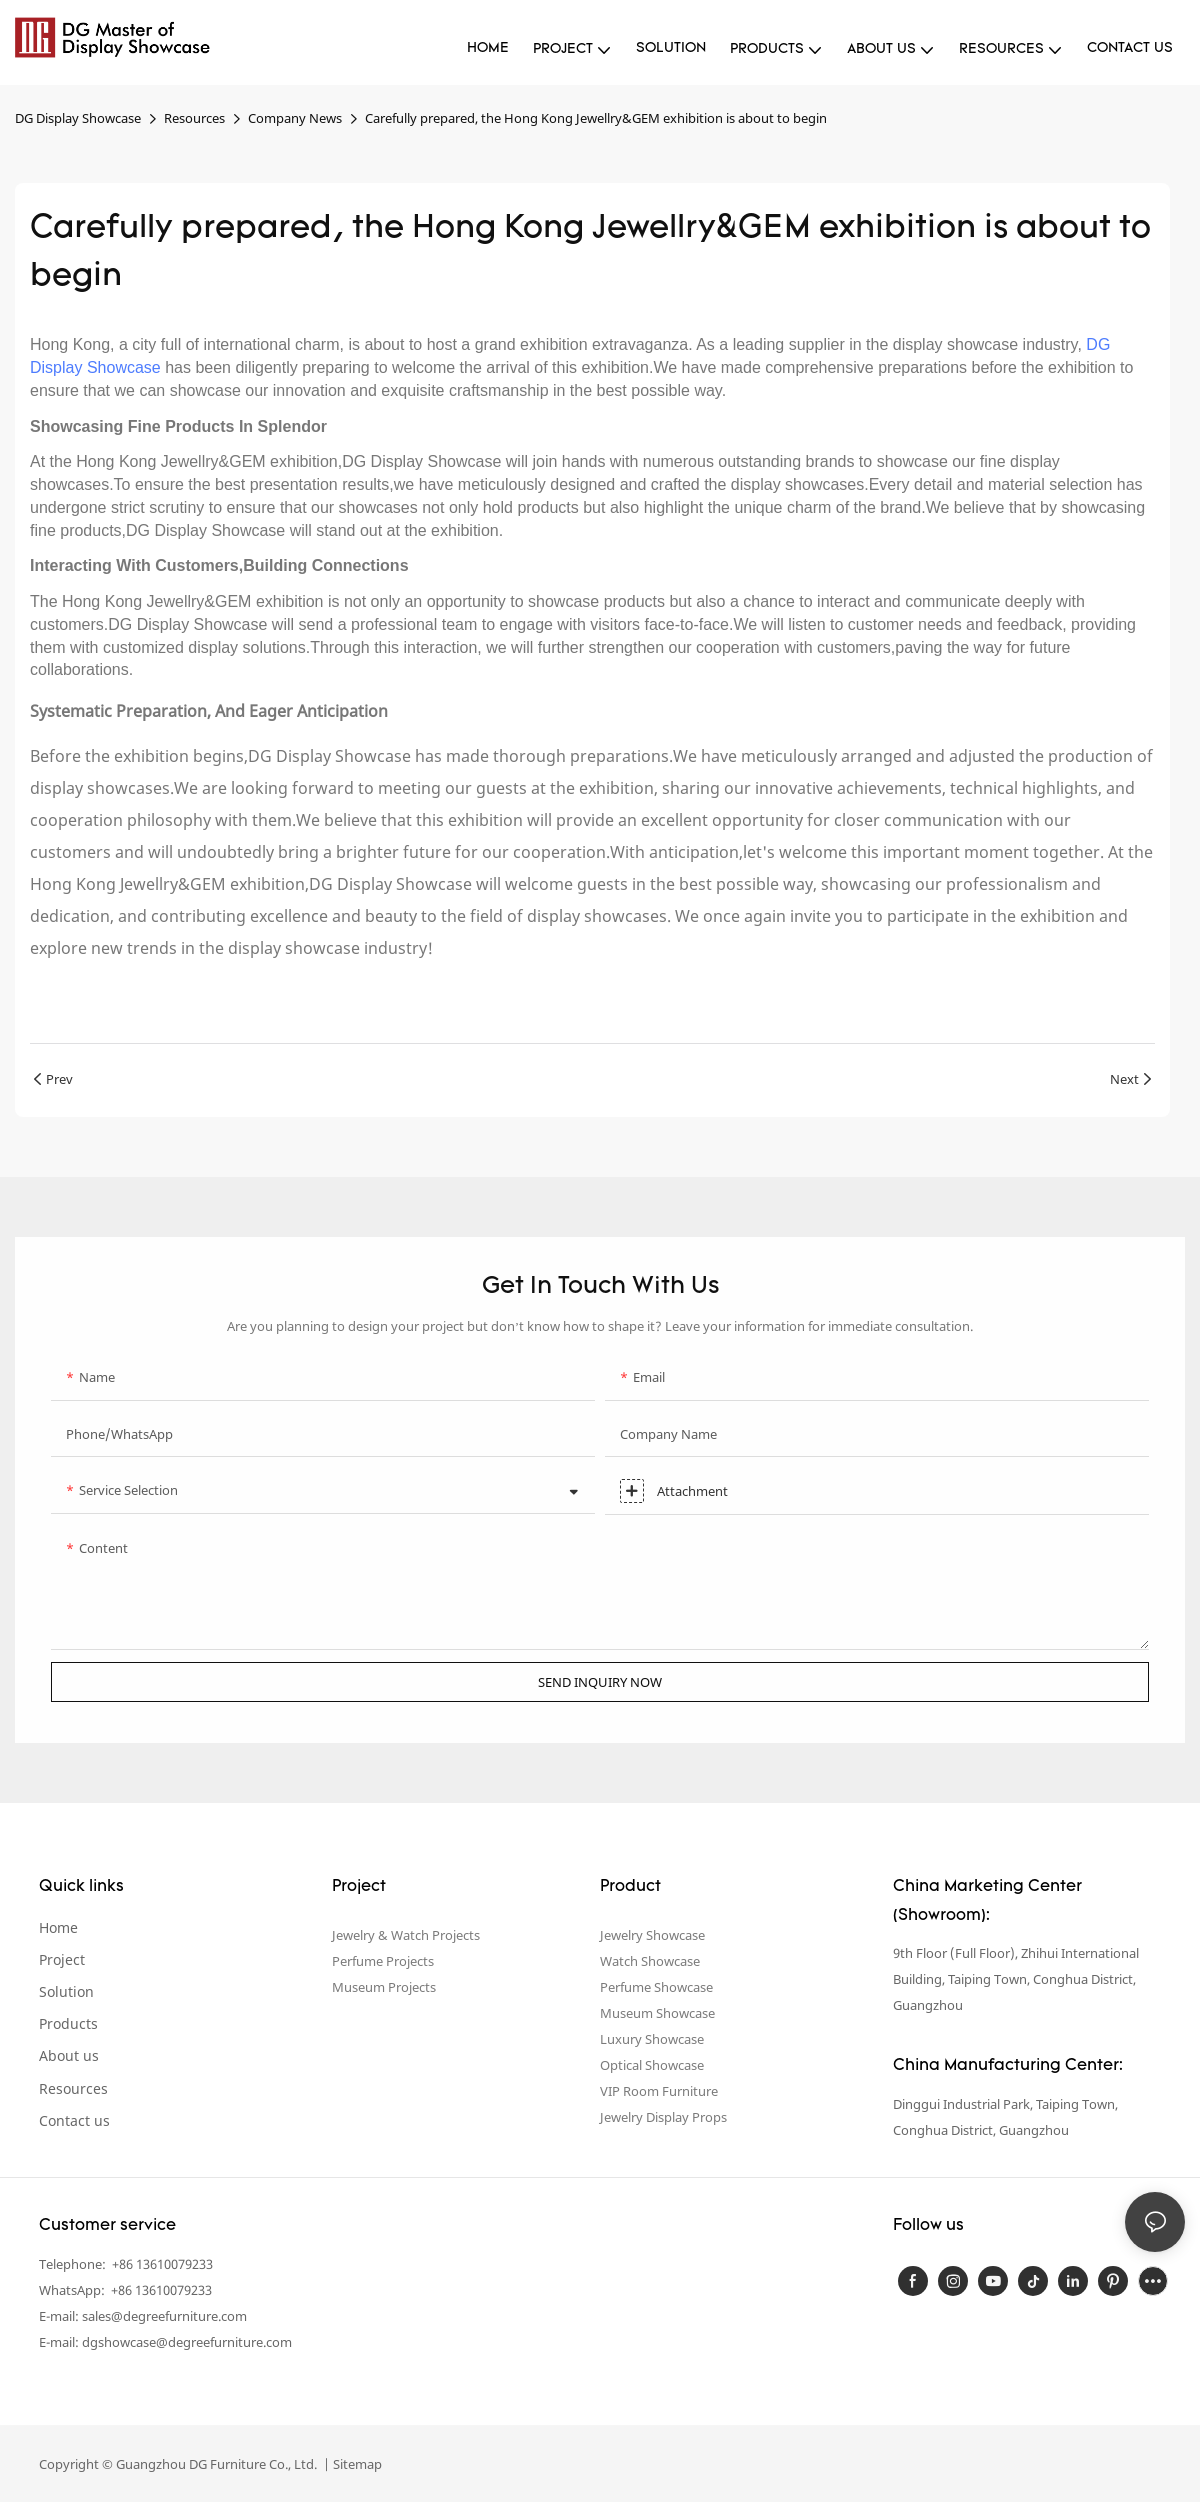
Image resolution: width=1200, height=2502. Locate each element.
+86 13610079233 (161, 2264)
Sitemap (356, 2464)
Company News (295, 118)
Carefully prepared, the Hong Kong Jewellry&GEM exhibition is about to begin (596, 118)
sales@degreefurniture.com (164, 2316)
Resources (194, 118)
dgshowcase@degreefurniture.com (187, 2342)
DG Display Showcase (78, 118)
